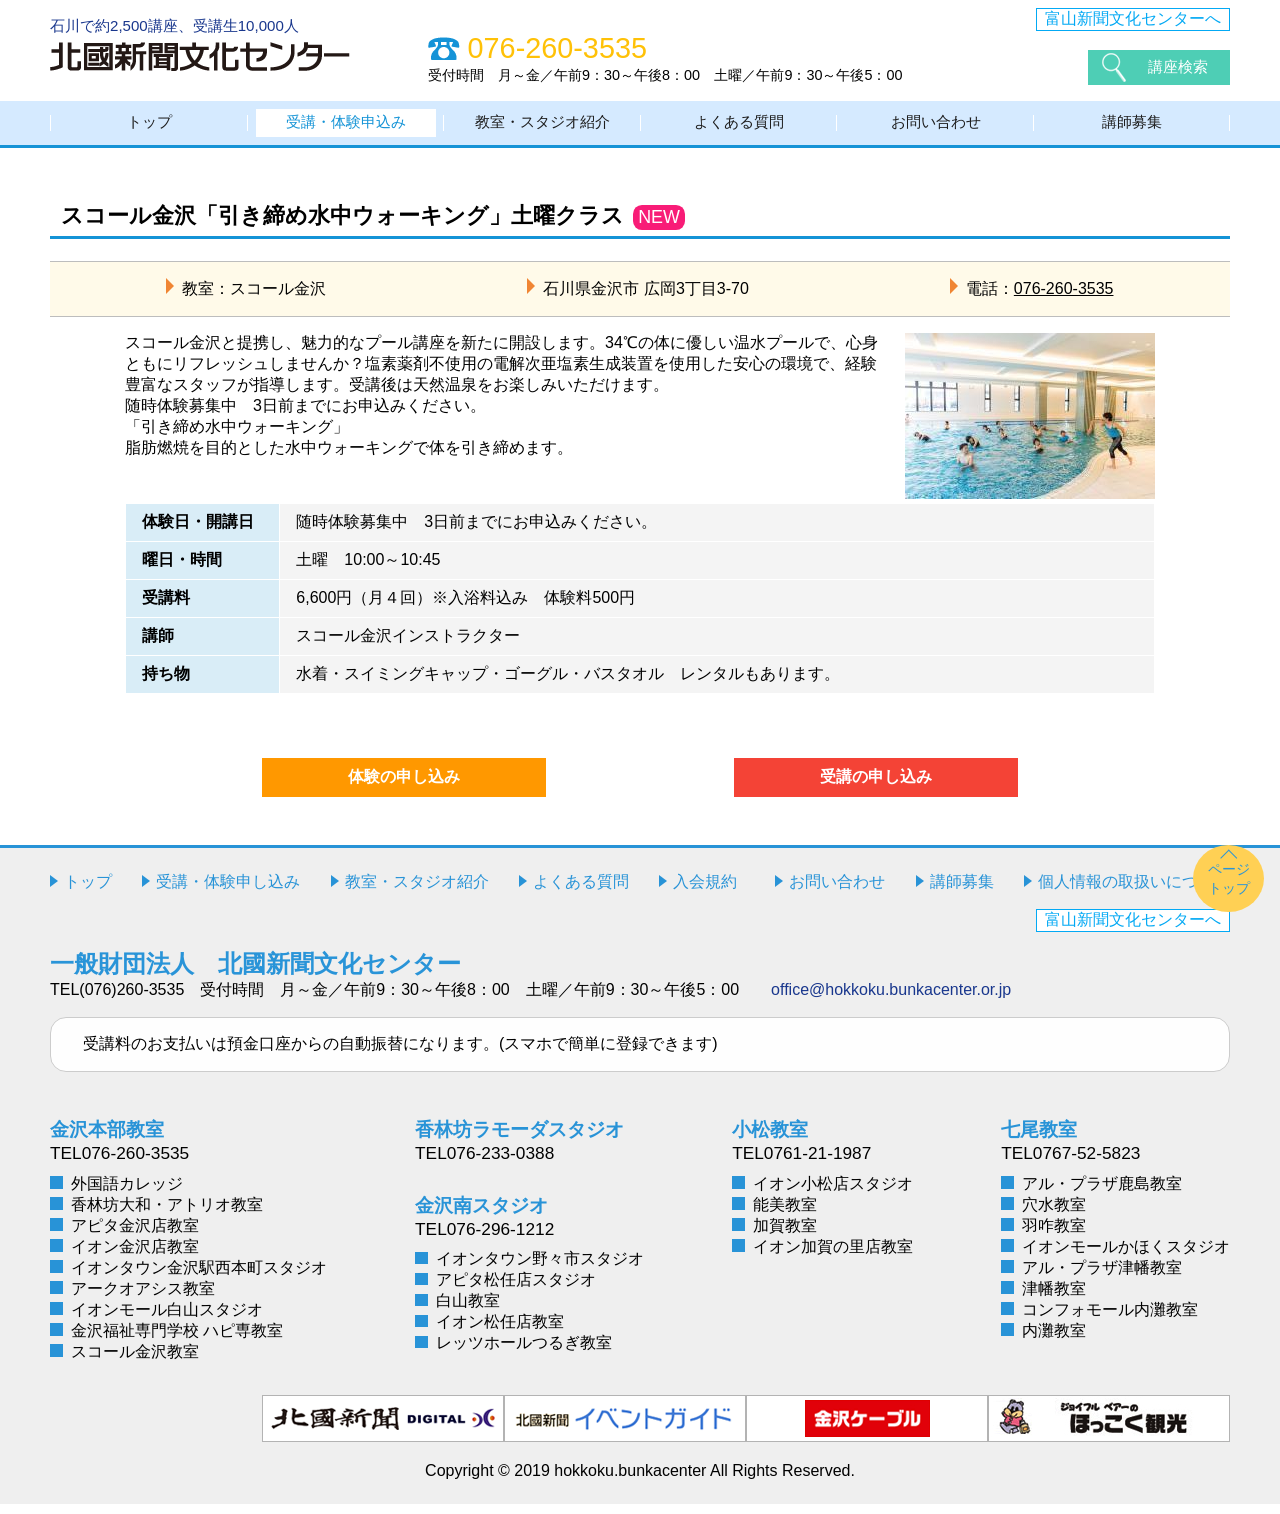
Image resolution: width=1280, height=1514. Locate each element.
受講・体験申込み (346, 127)
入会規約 (705, 891)
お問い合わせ (936, 127)
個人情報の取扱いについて (1134, 891)
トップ (150, 127)
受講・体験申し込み (228, 891)
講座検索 (1180, 66)
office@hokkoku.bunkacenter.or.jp (891, 999)
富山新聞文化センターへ (1133, 18)
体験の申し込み (404, 786)
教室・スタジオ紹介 (543, 127)
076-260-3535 (1064, 298)
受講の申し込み (876, 786)
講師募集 (1132, 127)
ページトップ (1229, 888)
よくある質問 (739, 127)
